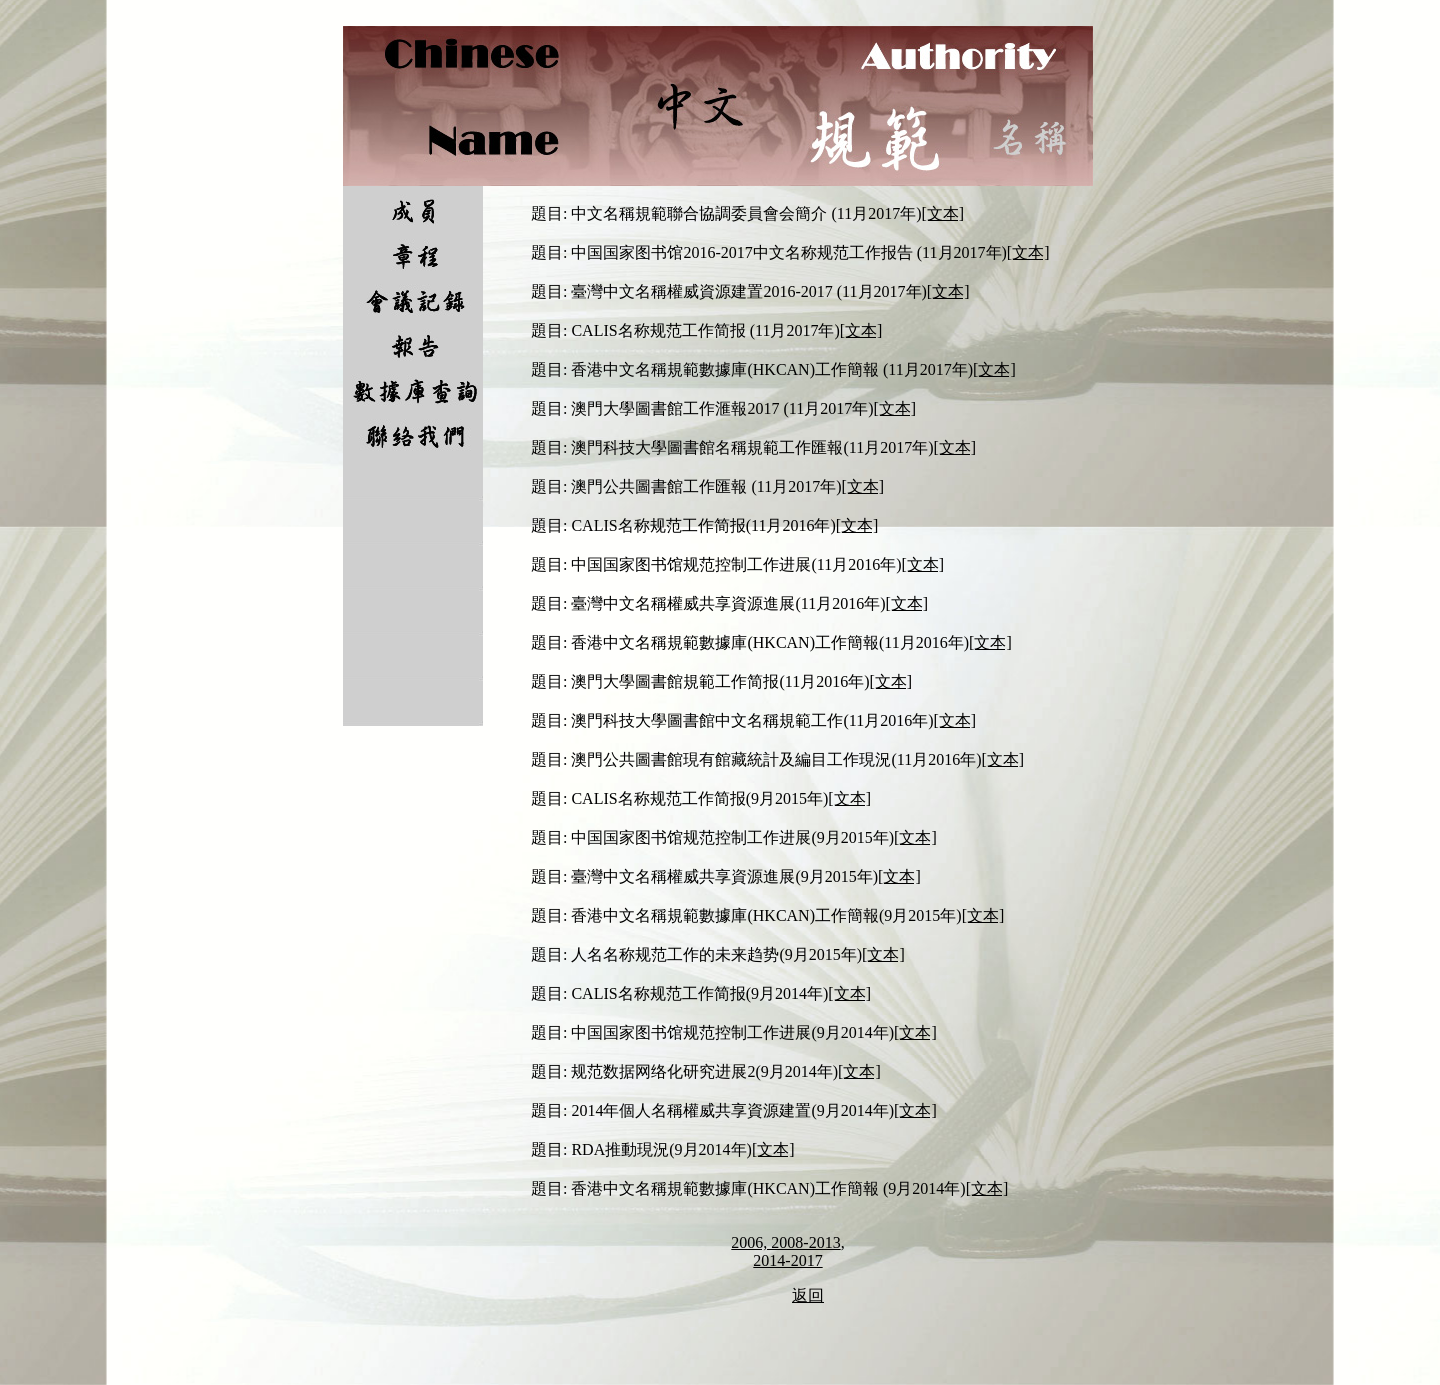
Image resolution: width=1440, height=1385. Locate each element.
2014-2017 (787, 1260)
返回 (808, 1295)
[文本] (943, 213)
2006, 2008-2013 (785, 1242)
